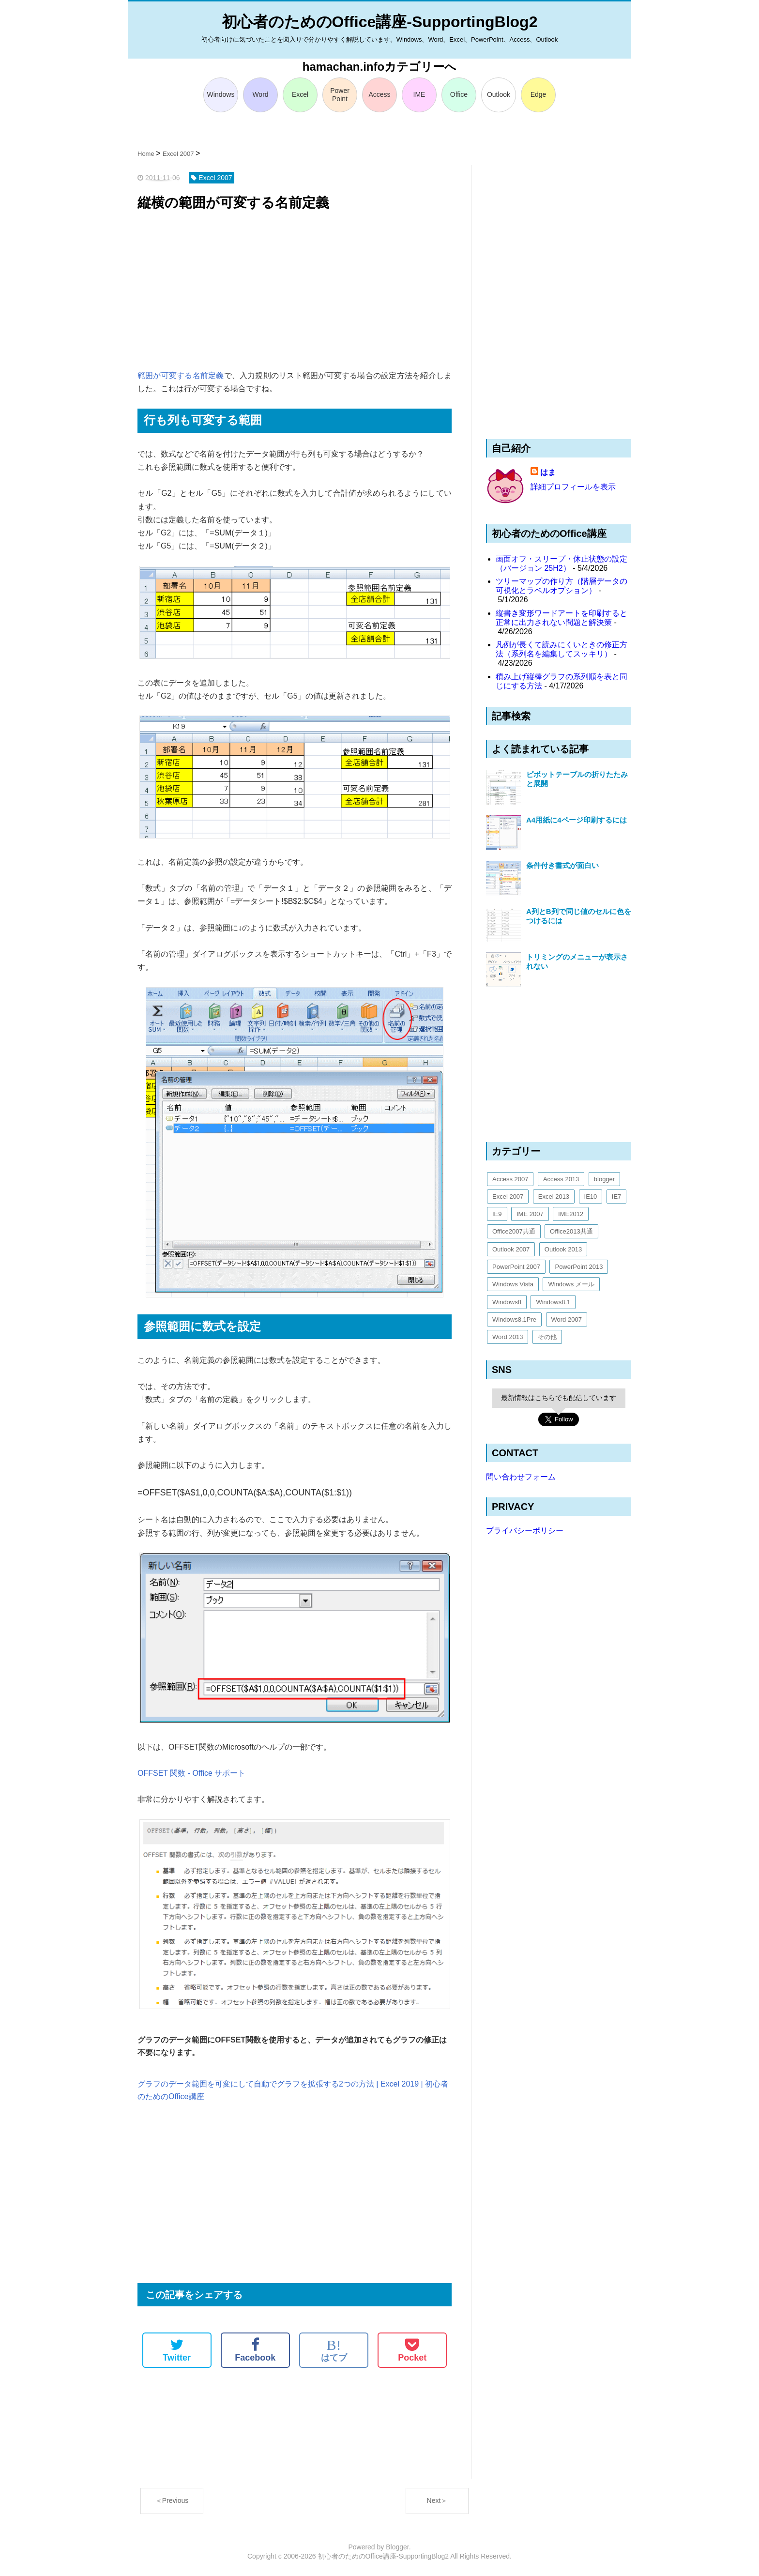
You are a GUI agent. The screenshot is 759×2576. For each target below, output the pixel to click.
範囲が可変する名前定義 (180, 375)
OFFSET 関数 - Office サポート (191, 1773)
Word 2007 (566, 1319)
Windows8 (506, 1302)
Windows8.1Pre (514, 1319)
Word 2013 (507, 1337)
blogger (604, 1179)
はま (548, 472)
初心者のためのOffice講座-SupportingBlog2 (380, 21)
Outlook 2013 (563, 1249)
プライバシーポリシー (524, 1530)
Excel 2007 (507, 1196)
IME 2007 (530, 1214)
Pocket (412, 2350)
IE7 (617, 1196)
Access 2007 (510, 1179)
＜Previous (171, 2500)
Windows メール (571, 1284)
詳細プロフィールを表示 (573, 487)
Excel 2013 (553, 1196)
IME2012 (570, 1214)
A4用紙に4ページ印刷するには (576, 820)
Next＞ (437, 2500)
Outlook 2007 (511, 1249)
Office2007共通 (513, 1231)
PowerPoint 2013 (579, 1266)
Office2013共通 (571, 1231)
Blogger (397, 2547)
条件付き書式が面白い (562, 865)
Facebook (255, 2350)
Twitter (177, 2350)
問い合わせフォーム (521, 1477)
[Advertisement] (294, 291)
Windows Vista (512, 1284)
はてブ (334, 2350)
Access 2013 (561, 1179)
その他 (547, 1337)
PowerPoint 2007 (516, 1266)
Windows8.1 (553, 1302)
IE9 (497, 1214)
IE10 (590, 1196)
